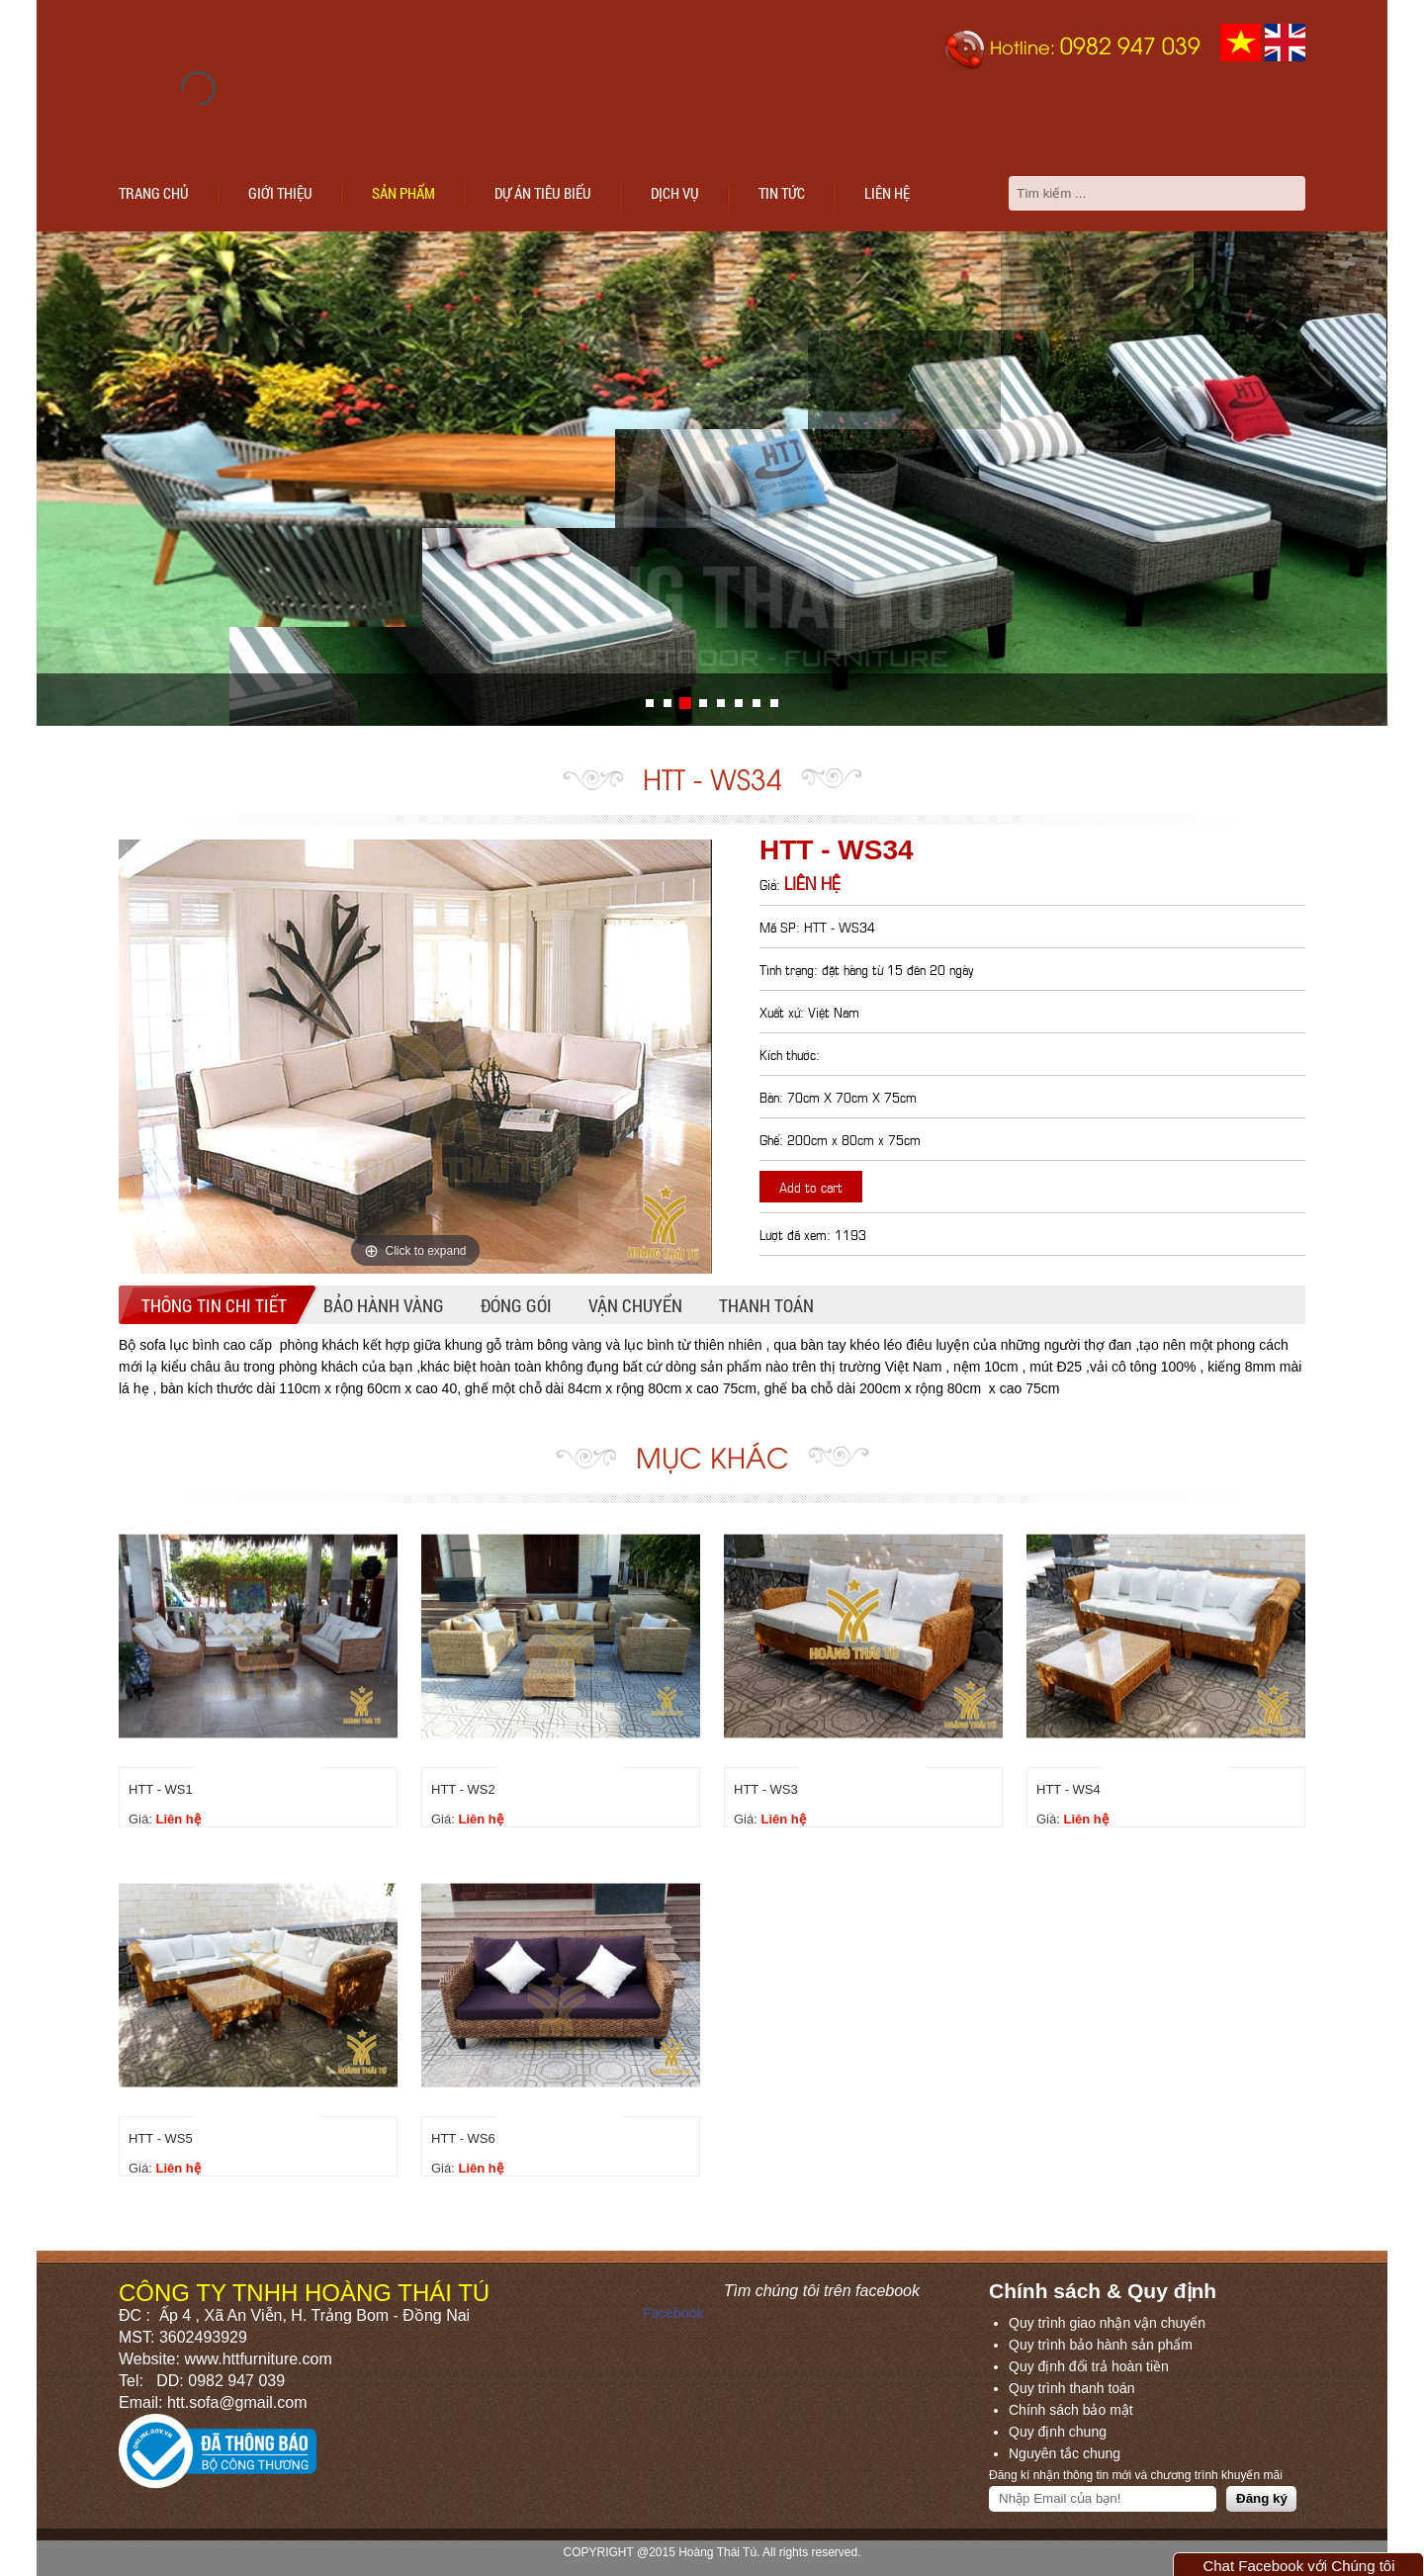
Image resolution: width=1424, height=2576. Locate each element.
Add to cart (811, 1186)
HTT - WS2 (463, 1789)
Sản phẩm (403, 193)
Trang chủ (154, 193)
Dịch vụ (675, 193)
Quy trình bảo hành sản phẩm (1101, 2345)
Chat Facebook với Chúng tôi (1298, 2565)
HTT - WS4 (1068, 1789)
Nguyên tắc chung (1064, 2453)
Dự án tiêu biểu (542, 193)
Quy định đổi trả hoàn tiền (1089, 2366)
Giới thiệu (280, 193)
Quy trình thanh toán (1072, 2388)
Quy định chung (1058, 2432)
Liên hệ (887, 193)
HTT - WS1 (161, 1789)
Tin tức (781, 193)
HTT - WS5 (161, 2138)
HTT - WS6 (463, 2138)
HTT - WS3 (766, 1789)
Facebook (673, 2313)
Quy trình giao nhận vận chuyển (1107, 2323)
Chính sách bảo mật (1071, 2410)
